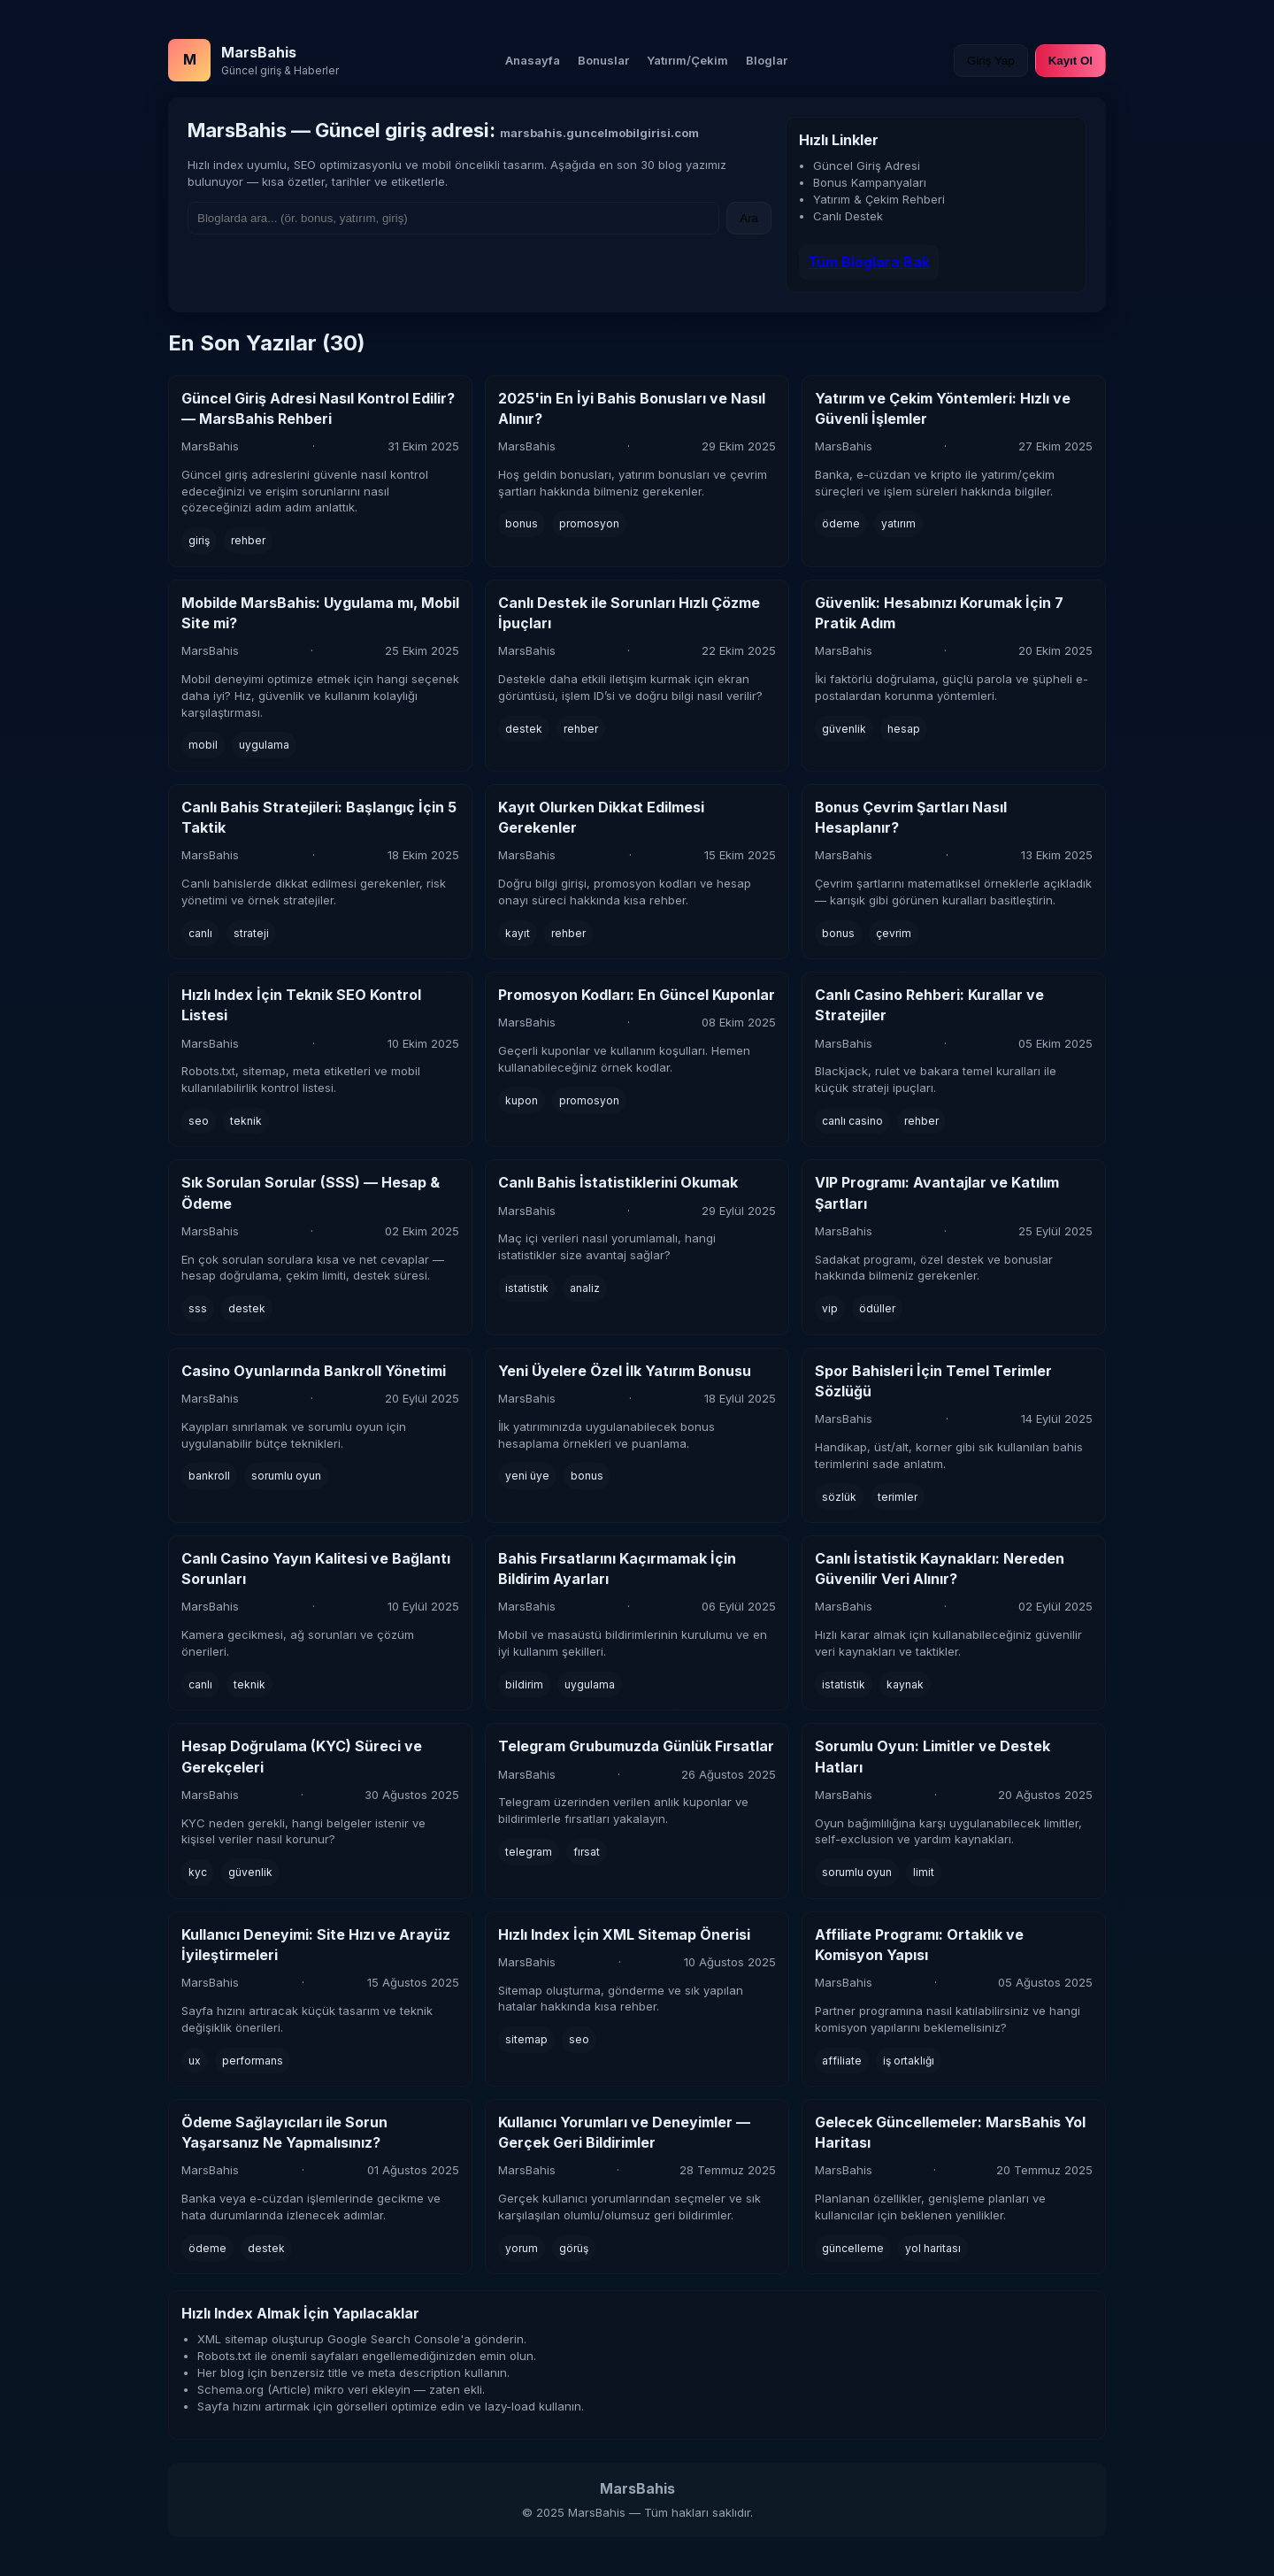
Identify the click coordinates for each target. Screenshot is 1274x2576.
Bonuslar (603, 60)
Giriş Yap (991, 60)
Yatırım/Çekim (687, 60)
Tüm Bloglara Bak (869, 262)
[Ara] (453, 218)
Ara (749, 218)
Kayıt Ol (1070, 60)
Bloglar (766, 60)
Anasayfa (532, 60)
